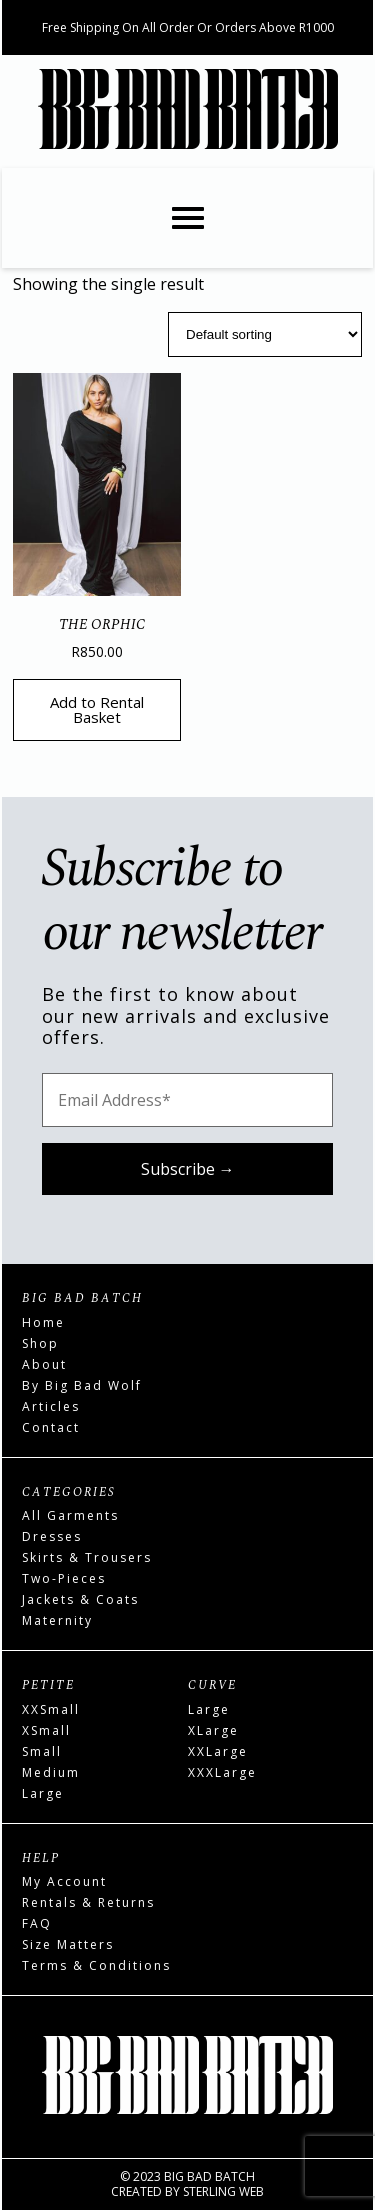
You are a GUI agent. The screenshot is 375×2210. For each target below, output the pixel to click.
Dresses (52, 1536)
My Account (64, 1881)
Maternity (57, 1620)
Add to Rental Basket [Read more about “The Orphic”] (97, 709)
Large (43, 1793)
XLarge (213, 1730)
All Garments (70, 1515)
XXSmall (51, 1709)
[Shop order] (265, 334)
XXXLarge (222, 1772)
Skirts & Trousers (87, 1557)
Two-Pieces (64, 1578)
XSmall (46, 1730)
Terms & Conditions (96, 1965)
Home (43, 1322)
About (44, 1364)
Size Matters (68, 1944)
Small (42, 1751)
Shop (40, 1343)
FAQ (37, 1923)
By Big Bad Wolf (82, 1385)
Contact (51, 1427)
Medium (51, 1772)
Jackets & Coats (80, 1599)
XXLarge (218, 1751)
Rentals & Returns (88, 1902)
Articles (51, 1406)
